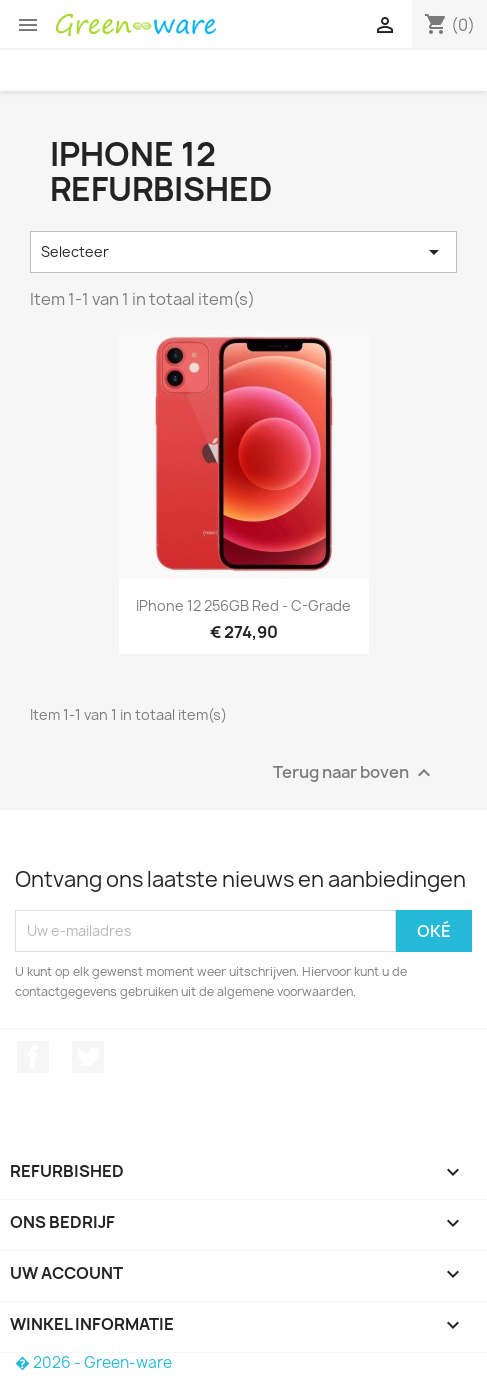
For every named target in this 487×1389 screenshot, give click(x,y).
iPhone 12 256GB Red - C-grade (243, 605)
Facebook (33, 1057)
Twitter (88, 1057)
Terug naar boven (354, 772)
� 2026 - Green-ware (93, 1362)
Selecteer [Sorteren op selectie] (243, 252)
